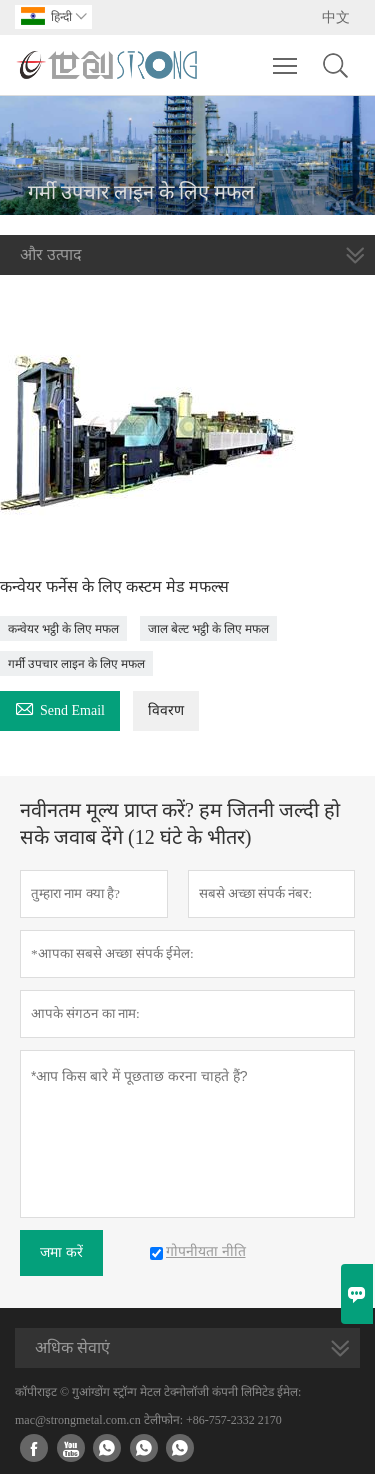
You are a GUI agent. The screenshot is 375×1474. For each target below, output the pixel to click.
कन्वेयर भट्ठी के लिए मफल (63, 629)
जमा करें (61, 1252)
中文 (336, 17)
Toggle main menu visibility (286, 56)
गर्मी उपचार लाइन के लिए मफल (76, 664)
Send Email (60, 707)
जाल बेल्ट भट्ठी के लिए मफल (208, 629)
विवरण (166, 710)
